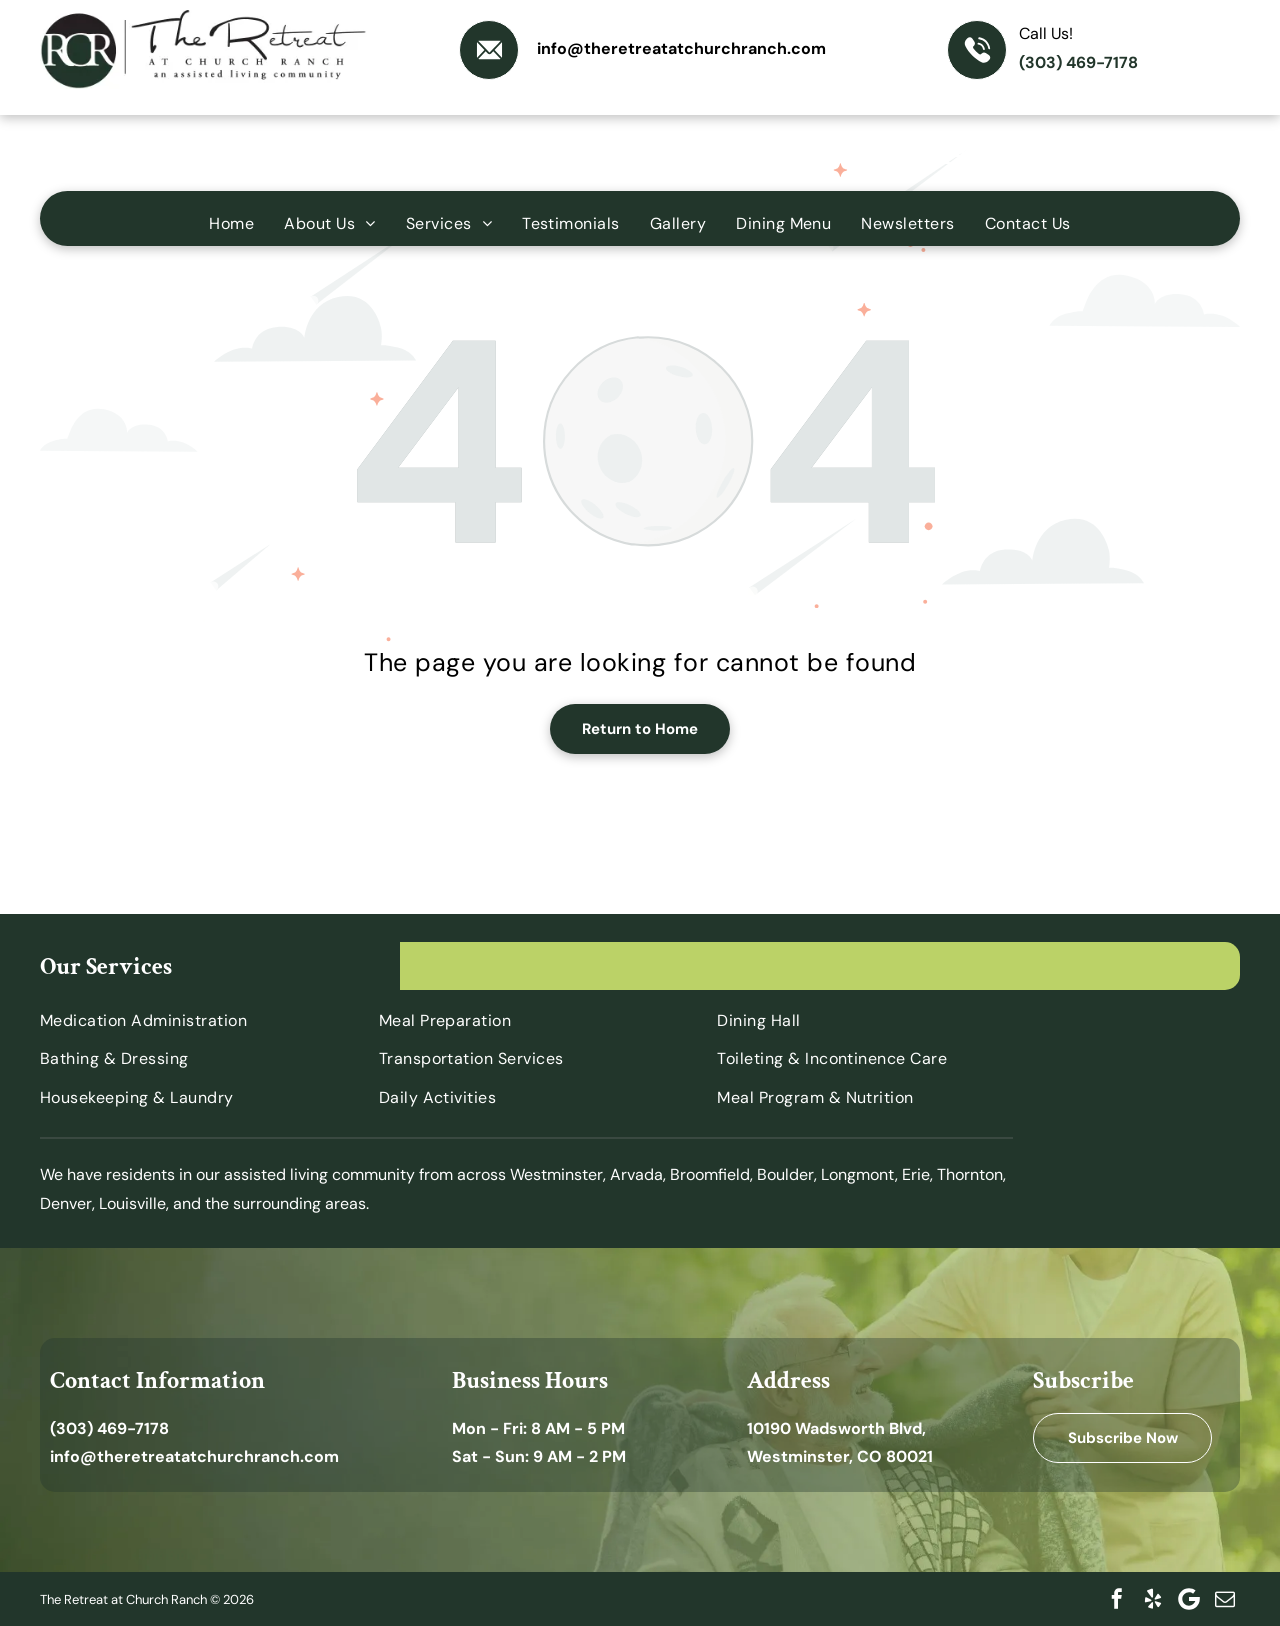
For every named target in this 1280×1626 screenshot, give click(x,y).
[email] (1225, 1599)
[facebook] (1117, 1599)
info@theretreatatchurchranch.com (681, 48)
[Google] (1189, 1599)
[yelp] (1153, 1599)
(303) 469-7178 (1078, 62)
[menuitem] (231, 223)
